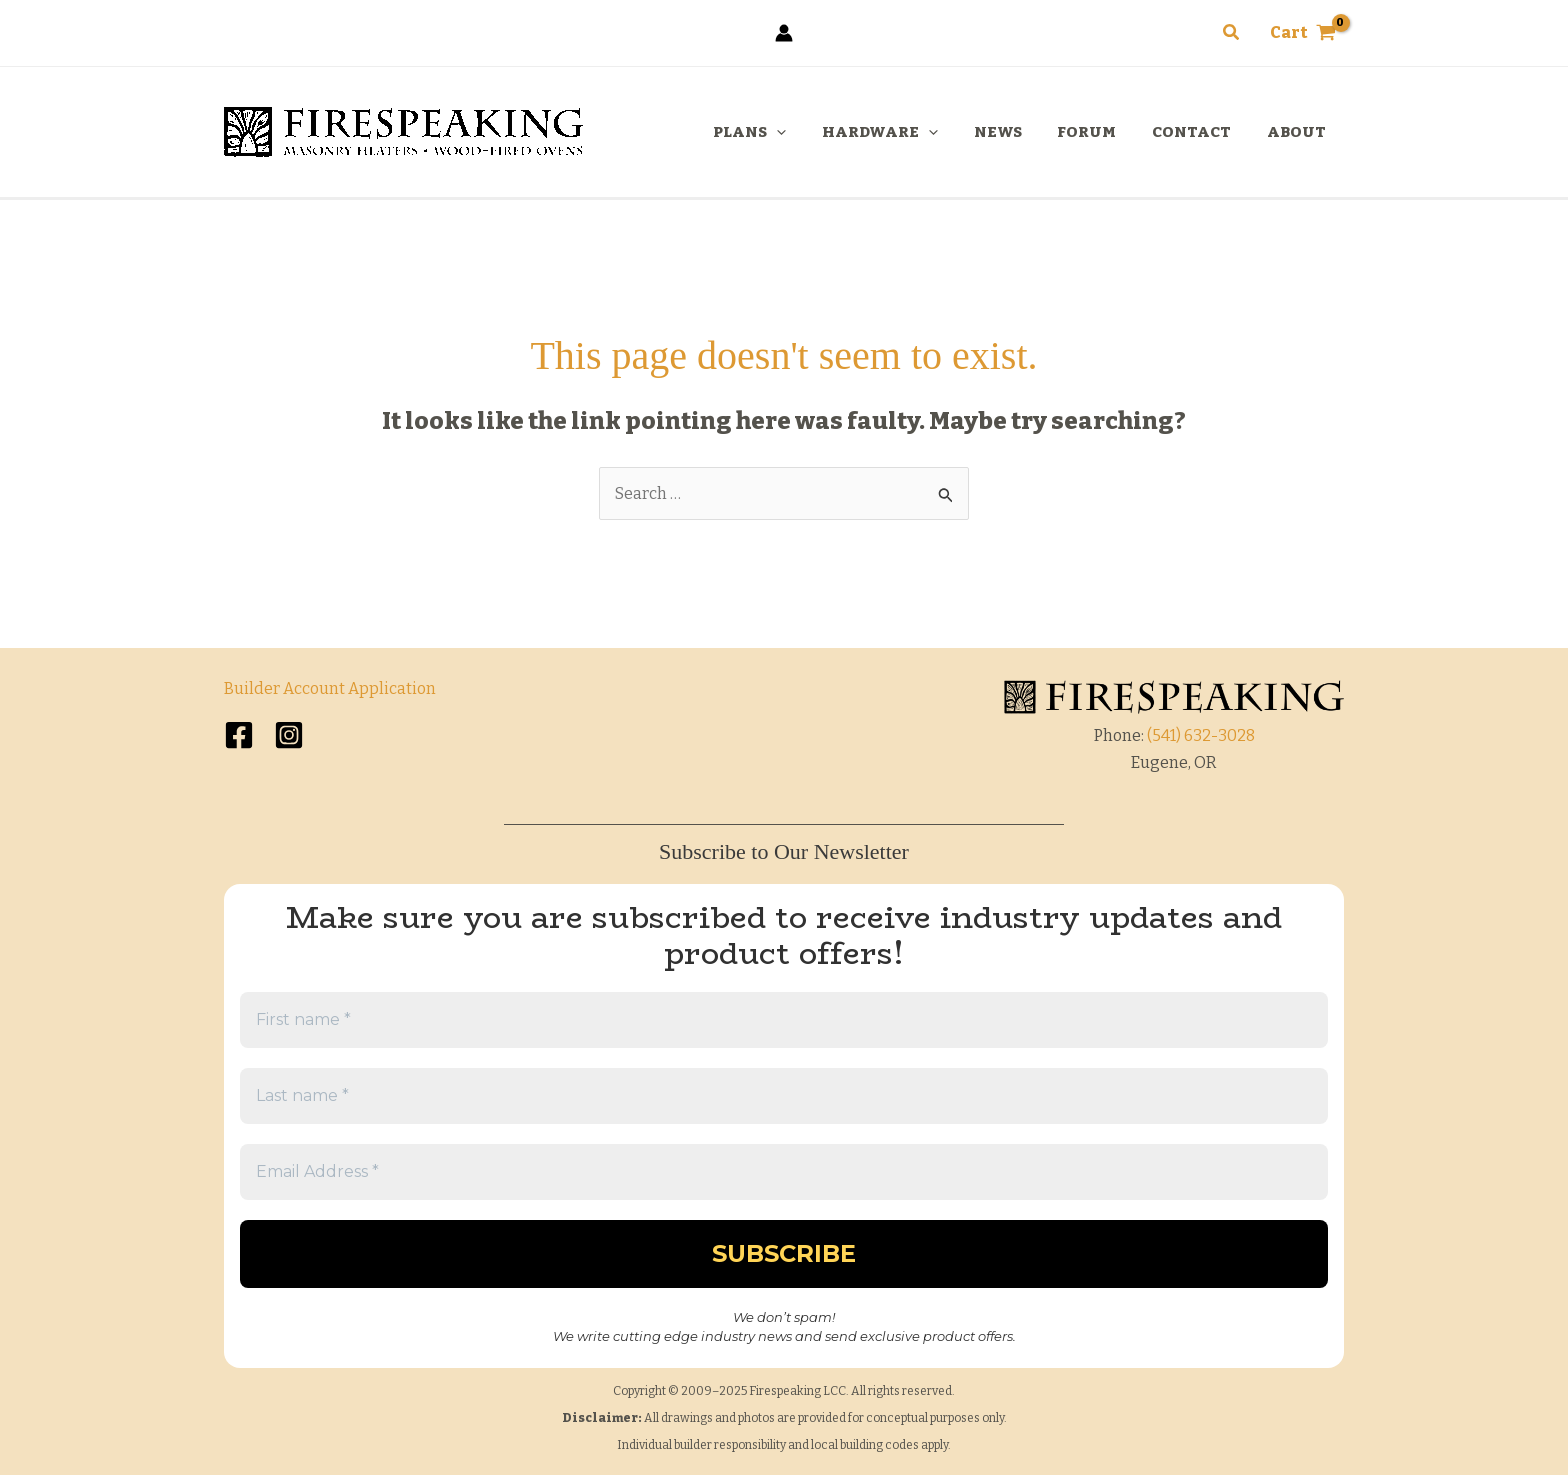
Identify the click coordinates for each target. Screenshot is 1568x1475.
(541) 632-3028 (1201, 735)
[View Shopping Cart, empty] (1302, 33)
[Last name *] (784, 1096)
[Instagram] (289, 735)
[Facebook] (239, 735)
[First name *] (784, 1020)
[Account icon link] (784, 33)
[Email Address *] (784, 1172)
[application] (808, 132)
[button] (1232, 33)
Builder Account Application (330, 688)
